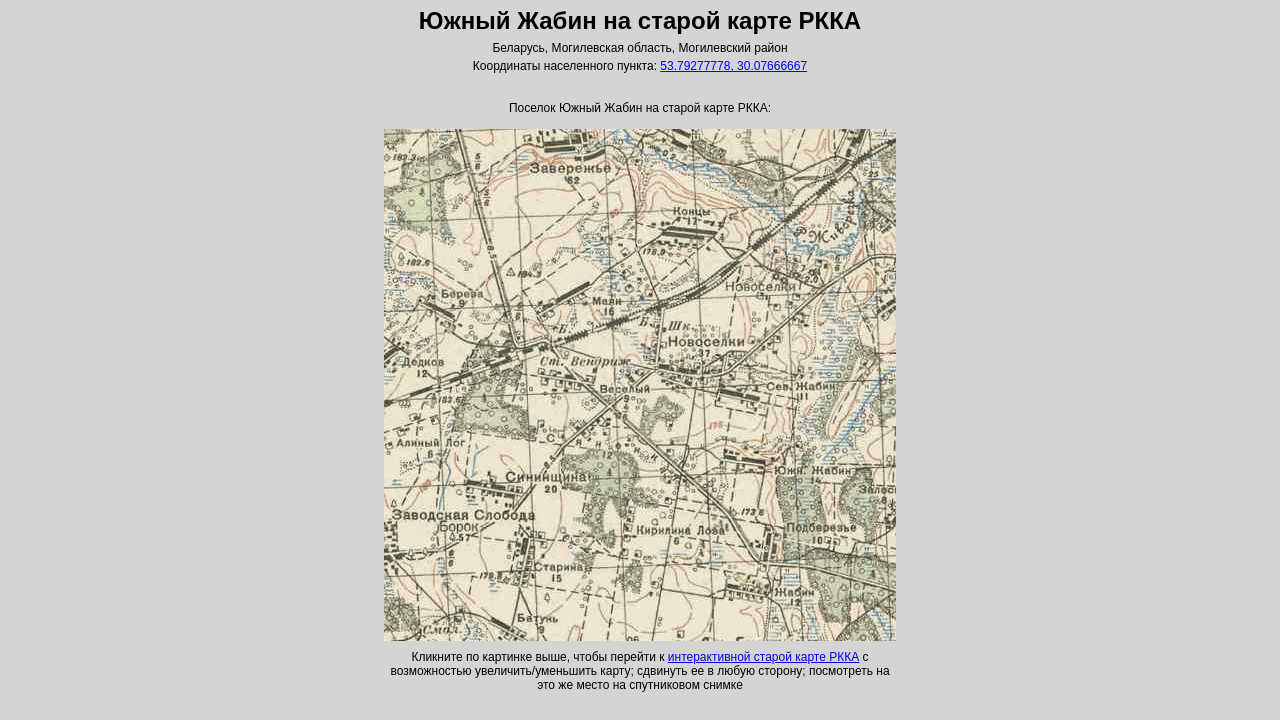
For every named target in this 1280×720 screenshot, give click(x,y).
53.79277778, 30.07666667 (733, 66)
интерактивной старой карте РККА (763, 657)
